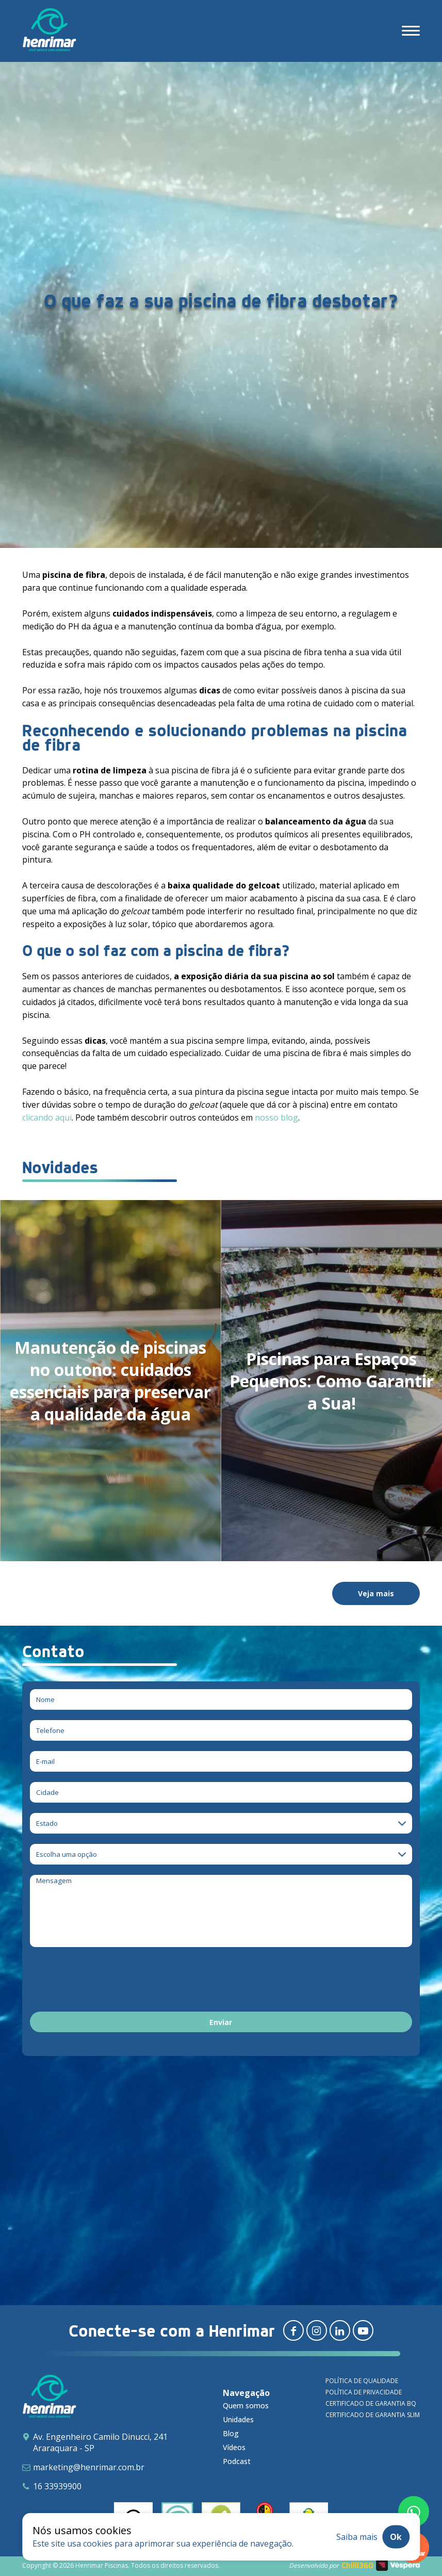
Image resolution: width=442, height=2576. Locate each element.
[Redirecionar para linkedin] (340, 2330)
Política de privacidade (363, 2392)
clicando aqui (47, 1117)
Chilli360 (357, 2565)
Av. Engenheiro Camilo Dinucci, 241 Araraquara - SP (100, 2442)
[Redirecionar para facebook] (293, 2330)
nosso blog (276, 1117)
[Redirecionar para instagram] (316, 2330)
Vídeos (234, 2447)
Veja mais (376, 1593)
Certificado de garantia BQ (370, 2403)
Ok (396, 2536)
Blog (231, 2433)
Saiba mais (357, 2536)
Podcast (237, 2461)
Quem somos (246, 2405)
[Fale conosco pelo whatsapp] (413, 2511)
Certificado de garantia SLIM (372, 2414)
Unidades (238, 2419)
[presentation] (108, 1981)
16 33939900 (57, 2486)
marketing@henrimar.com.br (88, 2467)
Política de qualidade (361, 2380)
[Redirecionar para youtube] (363, 2330)
